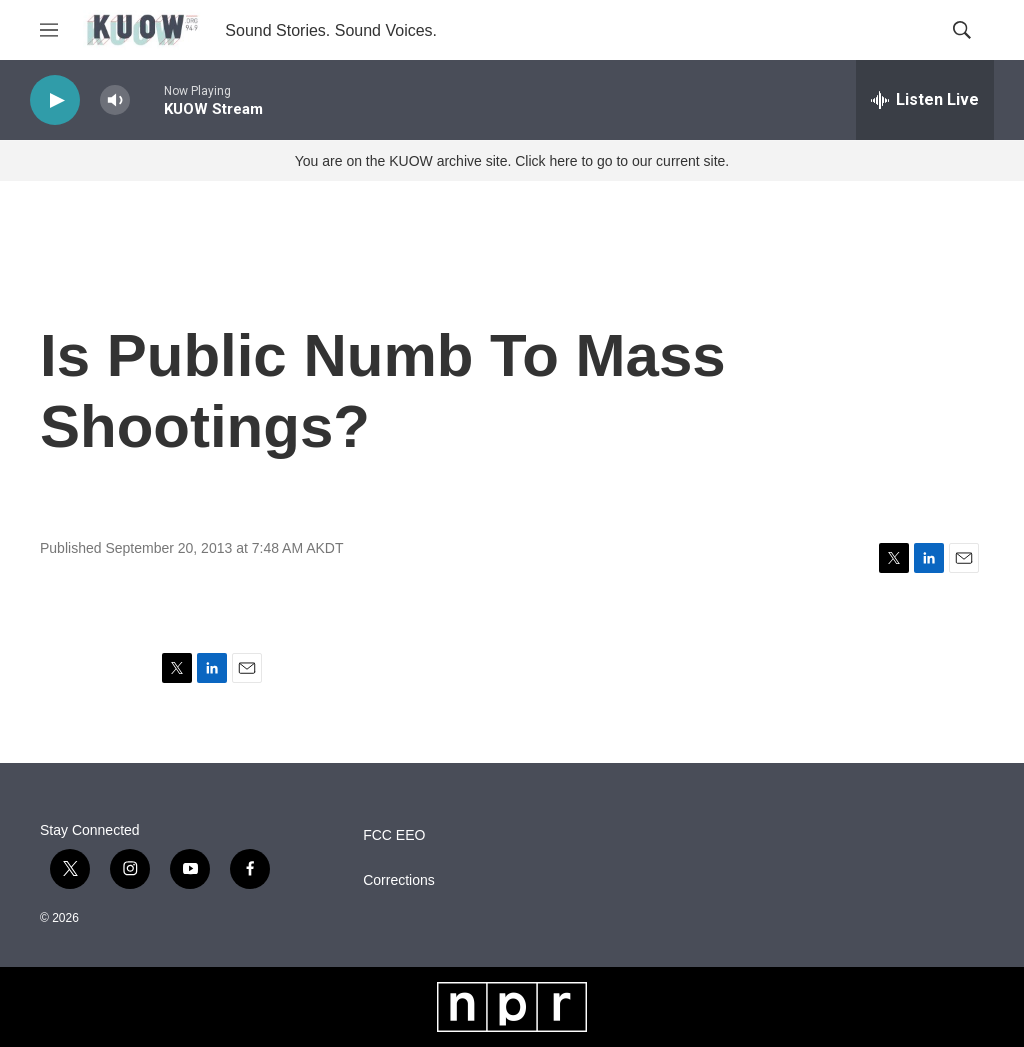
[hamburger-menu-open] (49, 30)
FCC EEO (394, 835)
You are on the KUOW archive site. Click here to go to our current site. (512, 161)
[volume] (115, 100)
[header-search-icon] (962, 30)
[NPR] (512, 1007)
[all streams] (925, 100)
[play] (55, 100)
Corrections (399, 880)
